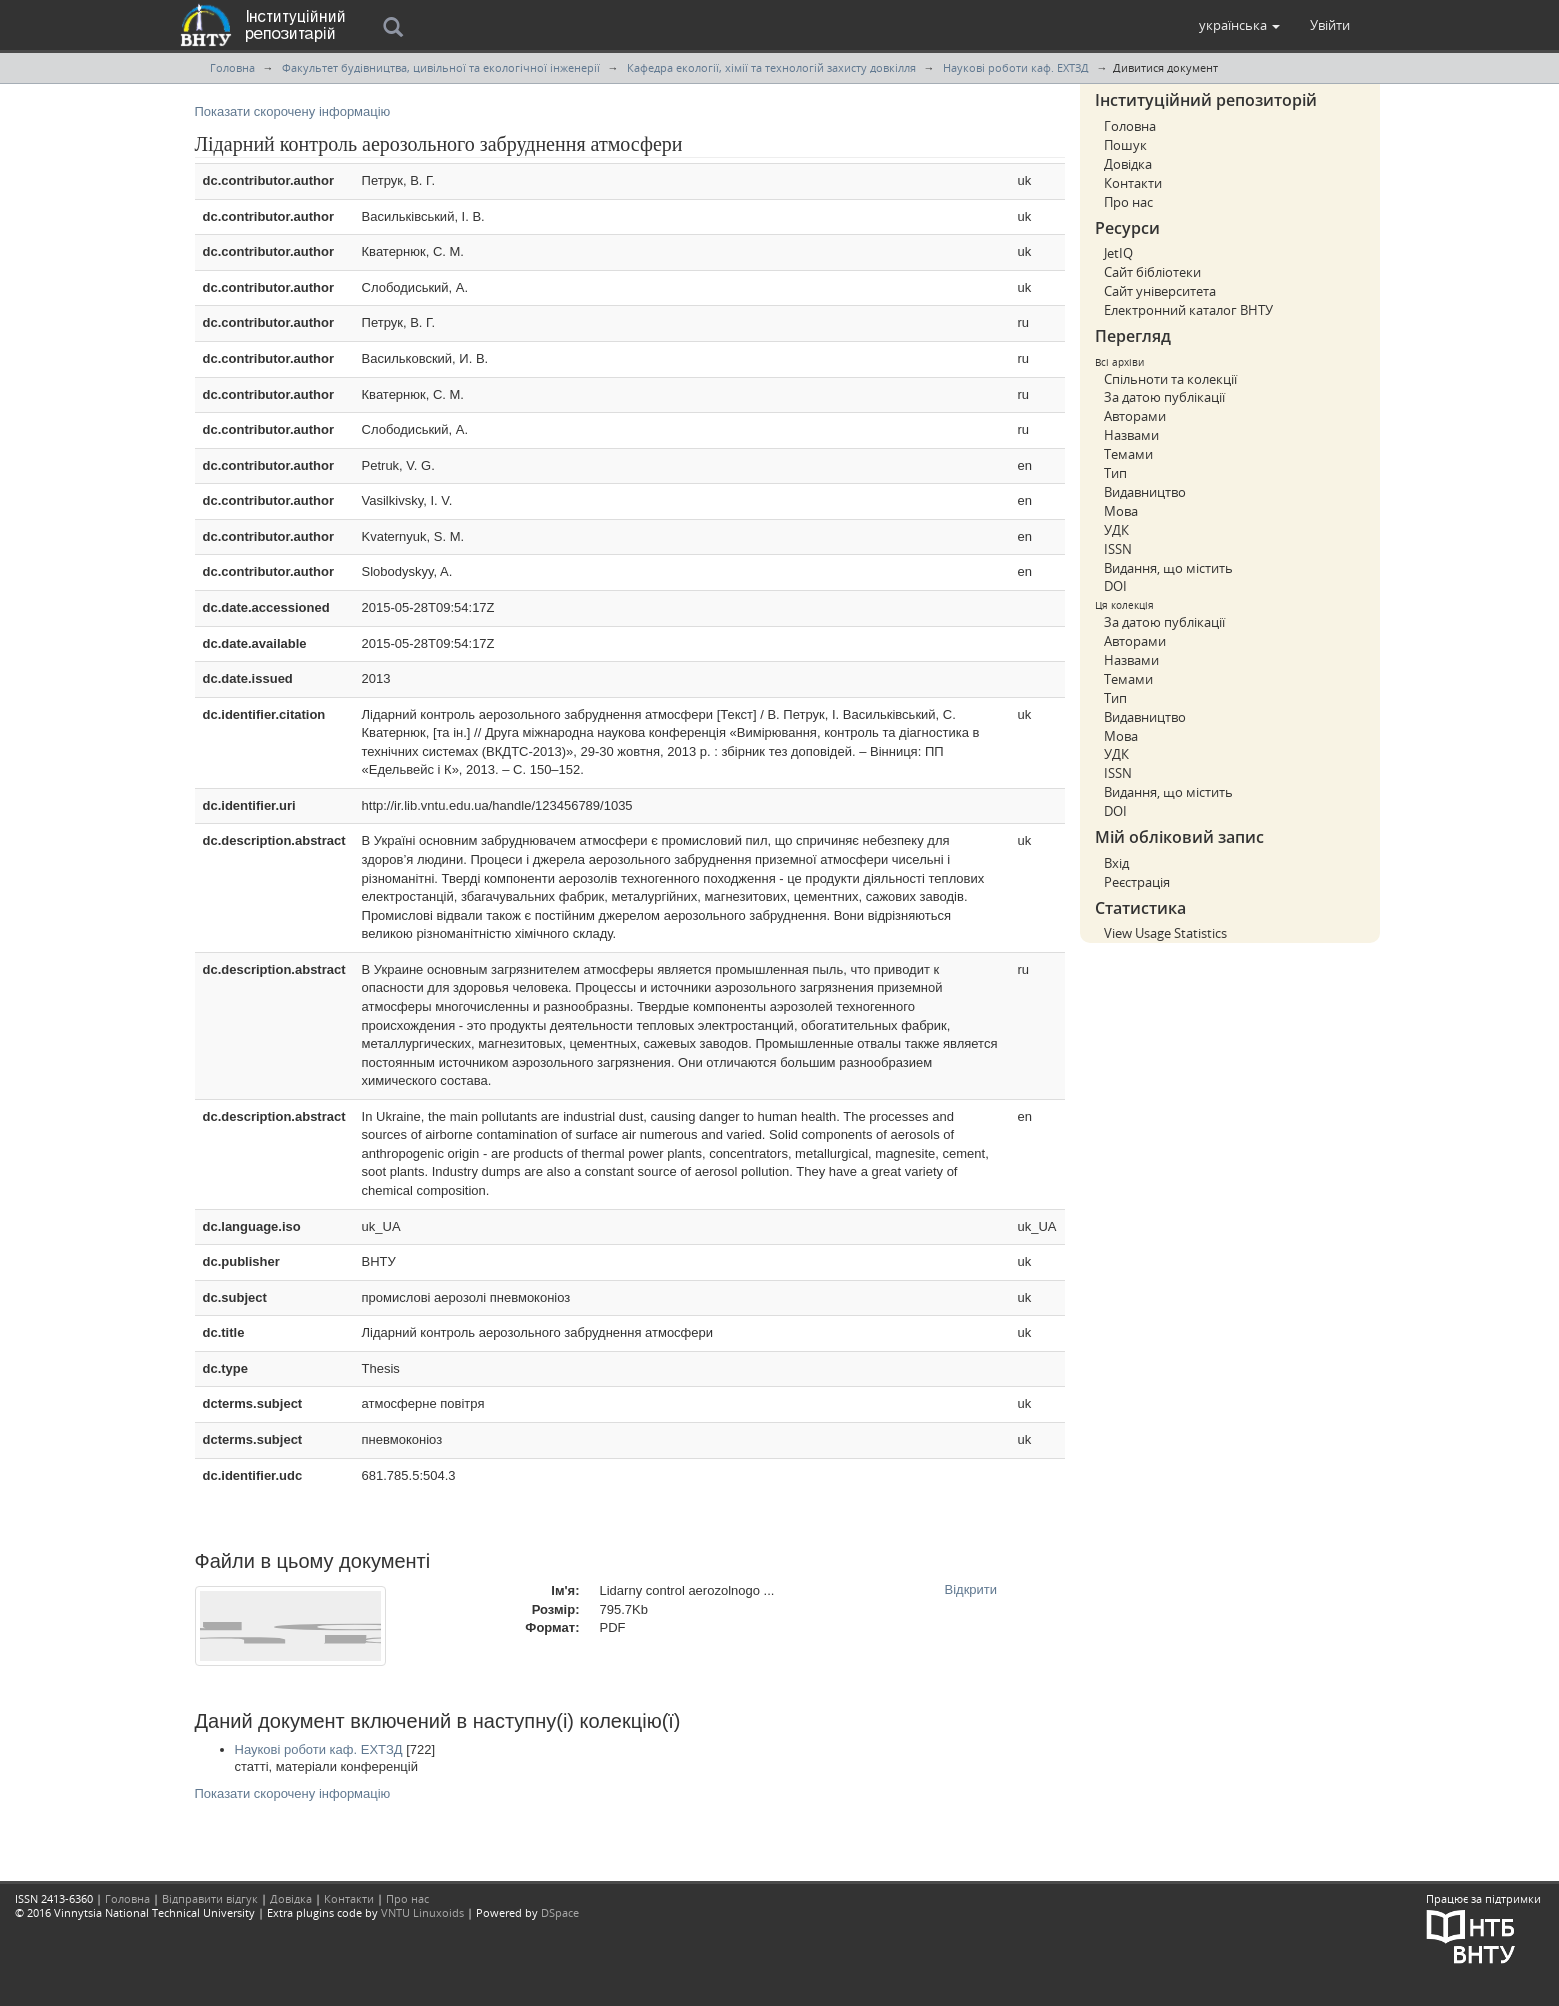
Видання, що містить (1168, 568)
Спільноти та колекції (1170, 379)
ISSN (1118, 549)
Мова (1121, 511)
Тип (1115, 473)
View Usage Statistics (1165, 933)
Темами (1128, 454)
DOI (1115, 586)
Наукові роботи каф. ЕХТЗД (1016, 67)
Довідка (1128, 164)
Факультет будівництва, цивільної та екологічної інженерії (441, 67)
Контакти (1133, 183)
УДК (1116, 530)
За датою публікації (1164, 397)
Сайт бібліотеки (1152, 272)
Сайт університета (1160, 291)
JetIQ (1118, 253)
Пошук (1125, 145)
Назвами (1131, 435)
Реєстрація (1137, 882)
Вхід (1116, 863)
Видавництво (1145, 492)
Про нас (1128, 202)
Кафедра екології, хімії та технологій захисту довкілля (771, 67)
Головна (232, 67)
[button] (1239, 25)
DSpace (560, 1912)
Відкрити (971, 1589)
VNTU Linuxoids (422, 1912)
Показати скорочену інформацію (293, 111)
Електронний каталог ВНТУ (1188, 310)
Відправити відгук (210, 1898)
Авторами (1135, 416)
